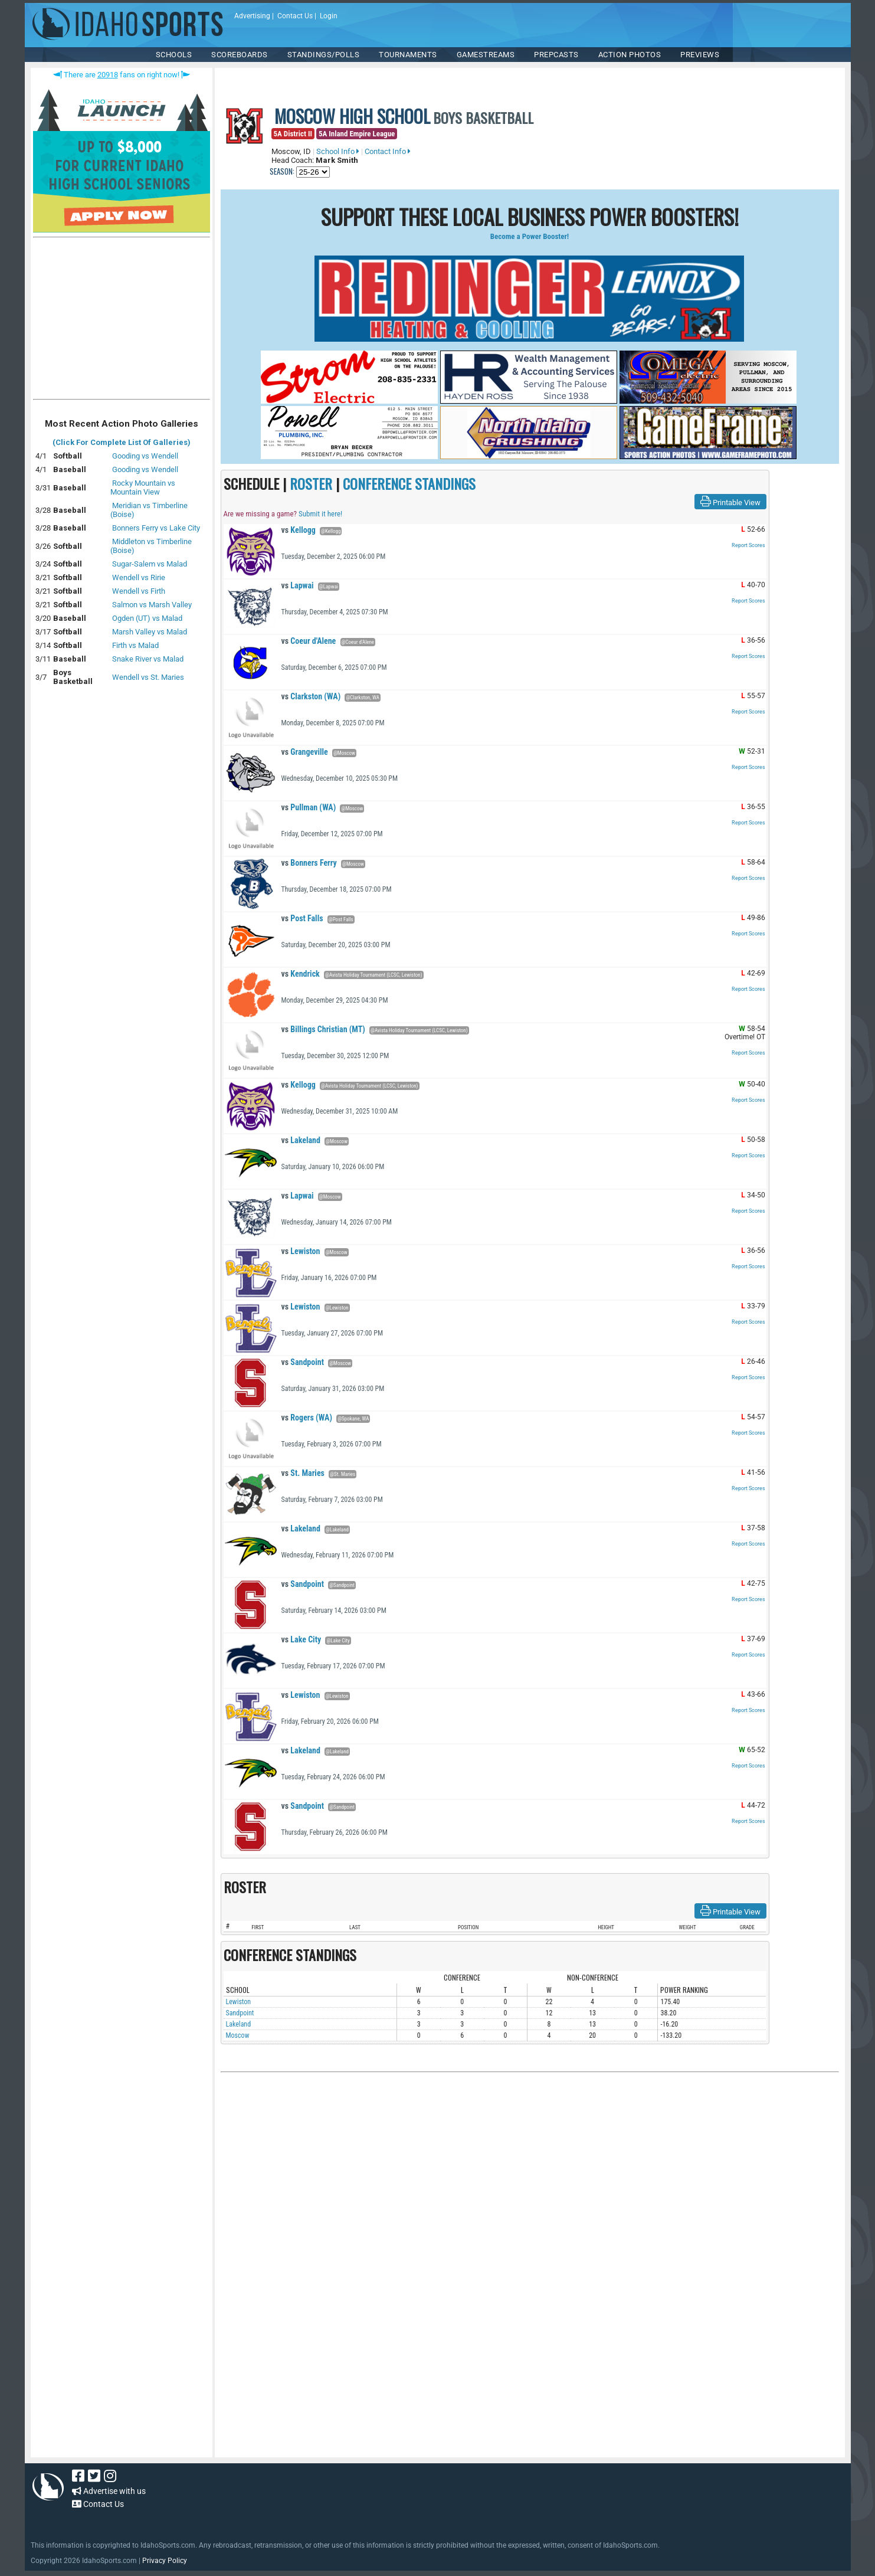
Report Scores (748, 545)
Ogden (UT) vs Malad (147, 618)
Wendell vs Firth (138, 591)
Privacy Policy (164, 2561)
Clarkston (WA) (311, 696)
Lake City (301, 1639)
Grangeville (304, 752)
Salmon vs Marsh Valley (152, 604)
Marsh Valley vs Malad (149, 631)
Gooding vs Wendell (145, 455)
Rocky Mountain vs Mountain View (142, 487)
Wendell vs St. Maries (148, 677)
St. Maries (303, 1473)
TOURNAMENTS (408, 54)
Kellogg (298, 530)
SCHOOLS (174, 54)
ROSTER (311, 483)
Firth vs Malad (135, 645)
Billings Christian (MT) (323, 1029)
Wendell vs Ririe (138, 577)
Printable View (730, 501)
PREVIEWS (699, 54)
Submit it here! (320, 513)
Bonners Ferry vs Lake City (156, 527)
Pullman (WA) (308, 807)
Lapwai (297, 585)
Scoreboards (239, 54)
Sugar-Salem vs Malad (149, 563)
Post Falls (302, 918)
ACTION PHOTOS (629, 54)
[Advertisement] (121, 321)
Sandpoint (302, 1362)
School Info (337, 151)
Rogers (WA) (306, 1417)
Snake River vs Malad (147, 658)
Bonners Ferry (309, 863)
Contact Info (388, 151)
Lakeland (300, 1140)
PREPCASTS (556, 54)
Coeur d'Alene (308, 641)
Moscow (238, 2035)
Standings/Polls (323, 54)
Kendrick (300, 973)
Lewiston (300, 1251)
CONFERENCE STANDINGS (409, 483)
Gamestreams (486, 54)
